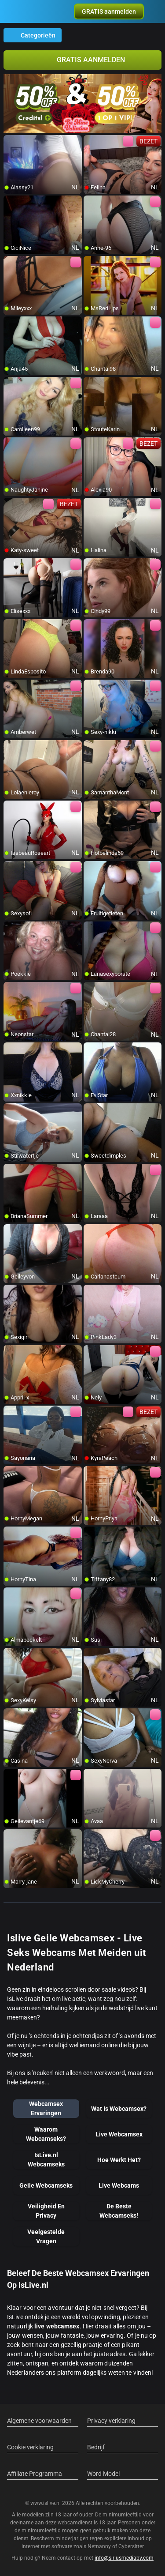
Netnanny (100, 2546)
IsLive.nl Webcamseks (46, 2159)
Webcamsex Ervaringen (46, 2108)
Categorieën (32, 35)
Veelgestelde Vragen (46, 2236)
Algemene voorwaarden (39, 2420)
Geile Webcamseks (46, 2185)
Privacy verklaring (111, 2420)
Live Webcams (119, 2185)
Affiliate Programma (34, 2473)
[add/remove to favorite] (10, 142)
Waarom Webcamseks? (46, 2134)
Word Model (103, 2473)
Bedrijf (96, 2447)
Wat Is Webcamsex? (119, 2108)
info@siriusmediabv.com (124, 2558)
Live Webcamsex (119, 2134)
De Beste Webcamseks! (118, 2211)
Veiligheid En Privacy (46, 2211)
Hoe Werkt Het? (119, 2159)
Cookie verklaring (30, 2447)
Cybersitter (131, 2546)
